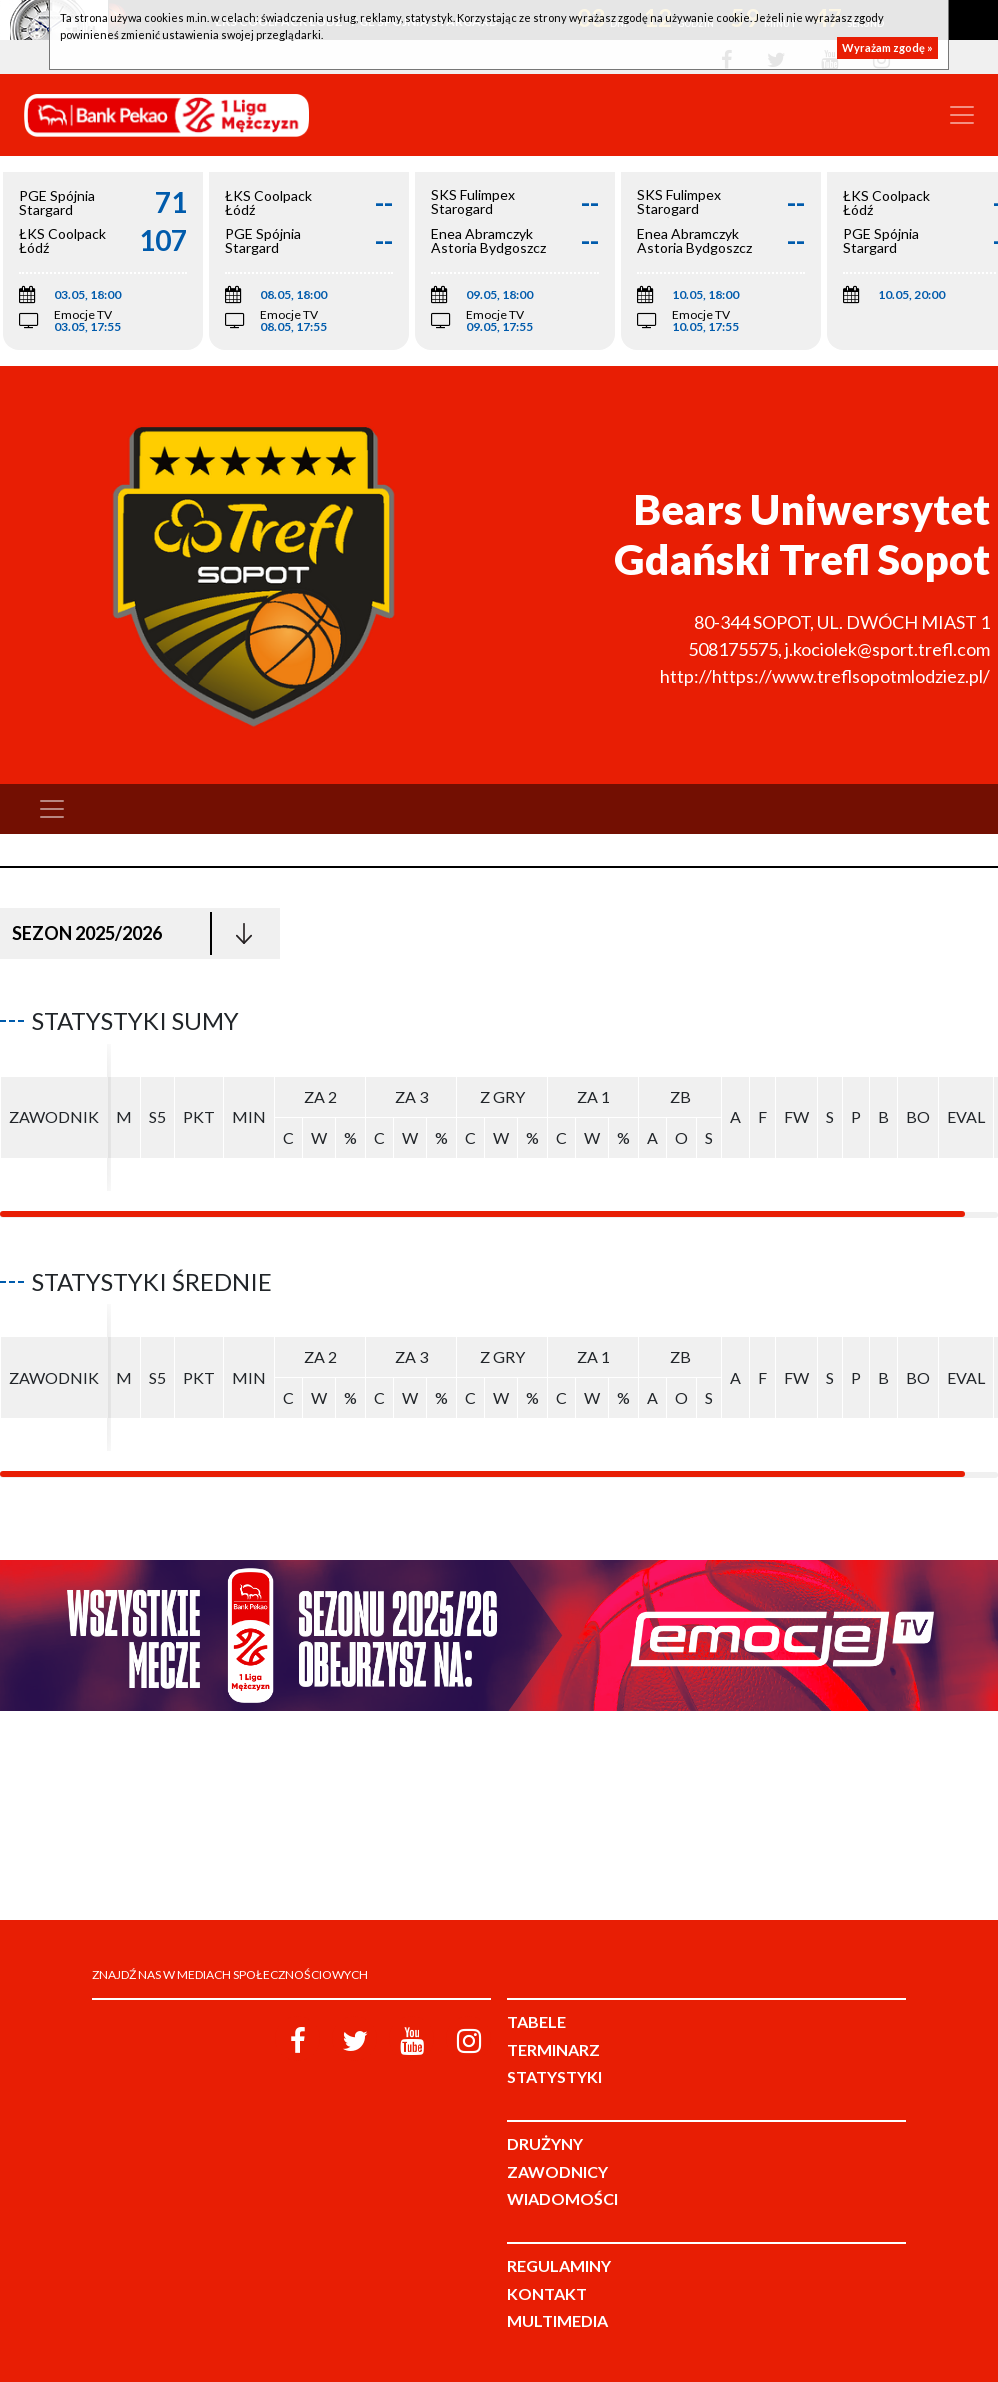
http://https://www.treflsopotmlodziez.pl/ (825, 676)
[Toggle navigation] (962, 115)
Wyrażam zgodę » (887, 47)
